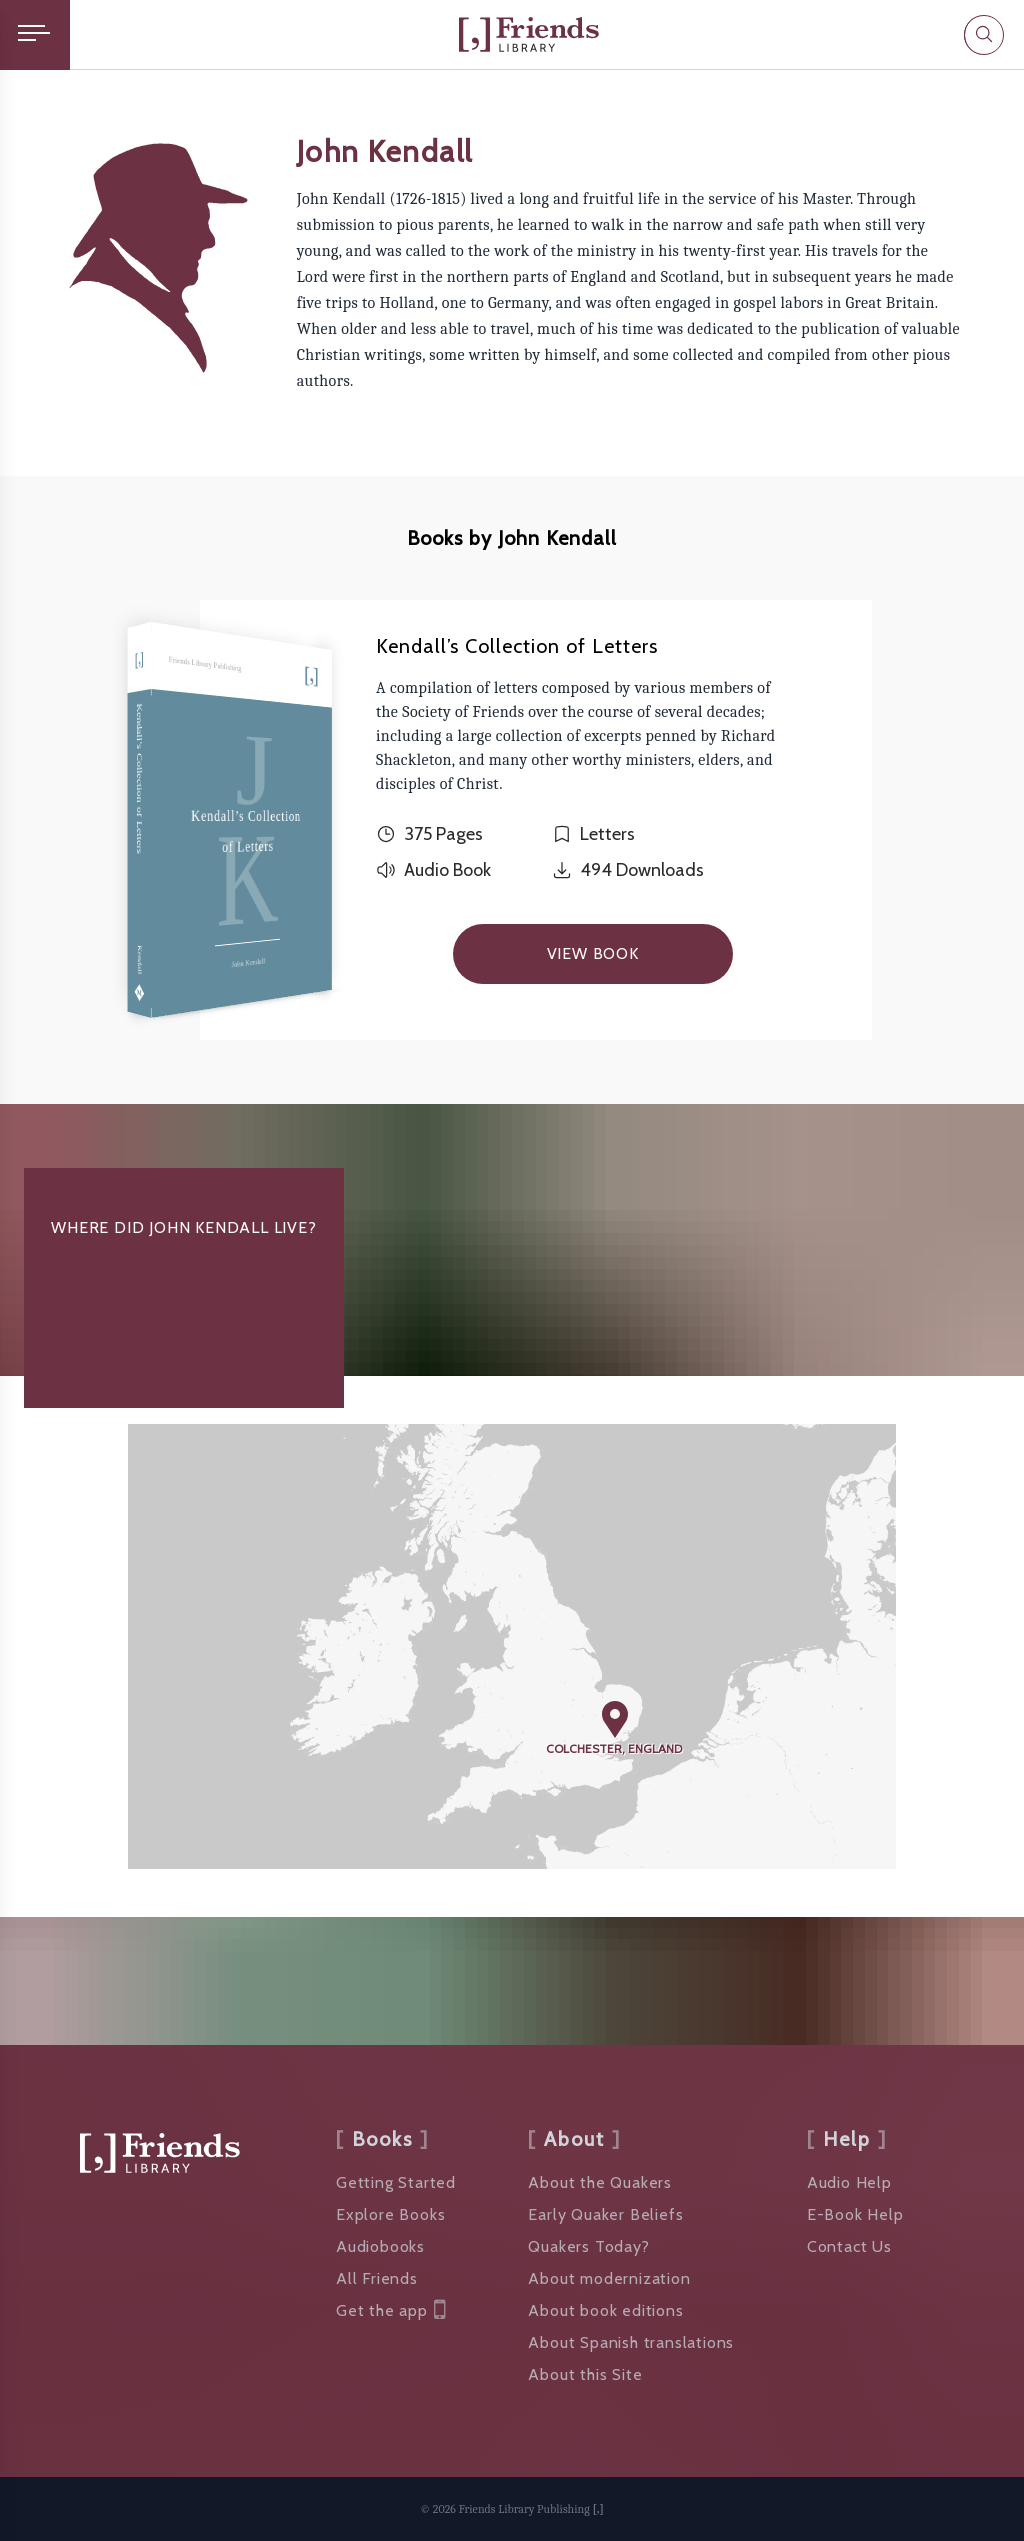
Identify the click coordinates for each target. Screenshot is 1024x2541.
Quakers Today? (588, 2246)
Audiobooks (380, 2246)
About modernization (609, 2278)
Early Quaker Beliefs (605, 2214)
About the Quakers (600, 2182)
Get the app (391, 2311)
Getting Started (396, 2182)
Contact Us (849, 2246)
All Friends (377, 2278)
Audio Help (849, 2182)
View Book (593, 953)
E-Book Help (855, 2214)
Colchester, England (614, 1748)
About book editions (605, 2310)
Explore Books (390, 2214)
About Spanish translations (631, 2342)
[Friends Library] (529, 34)
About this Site (585, 2374)
